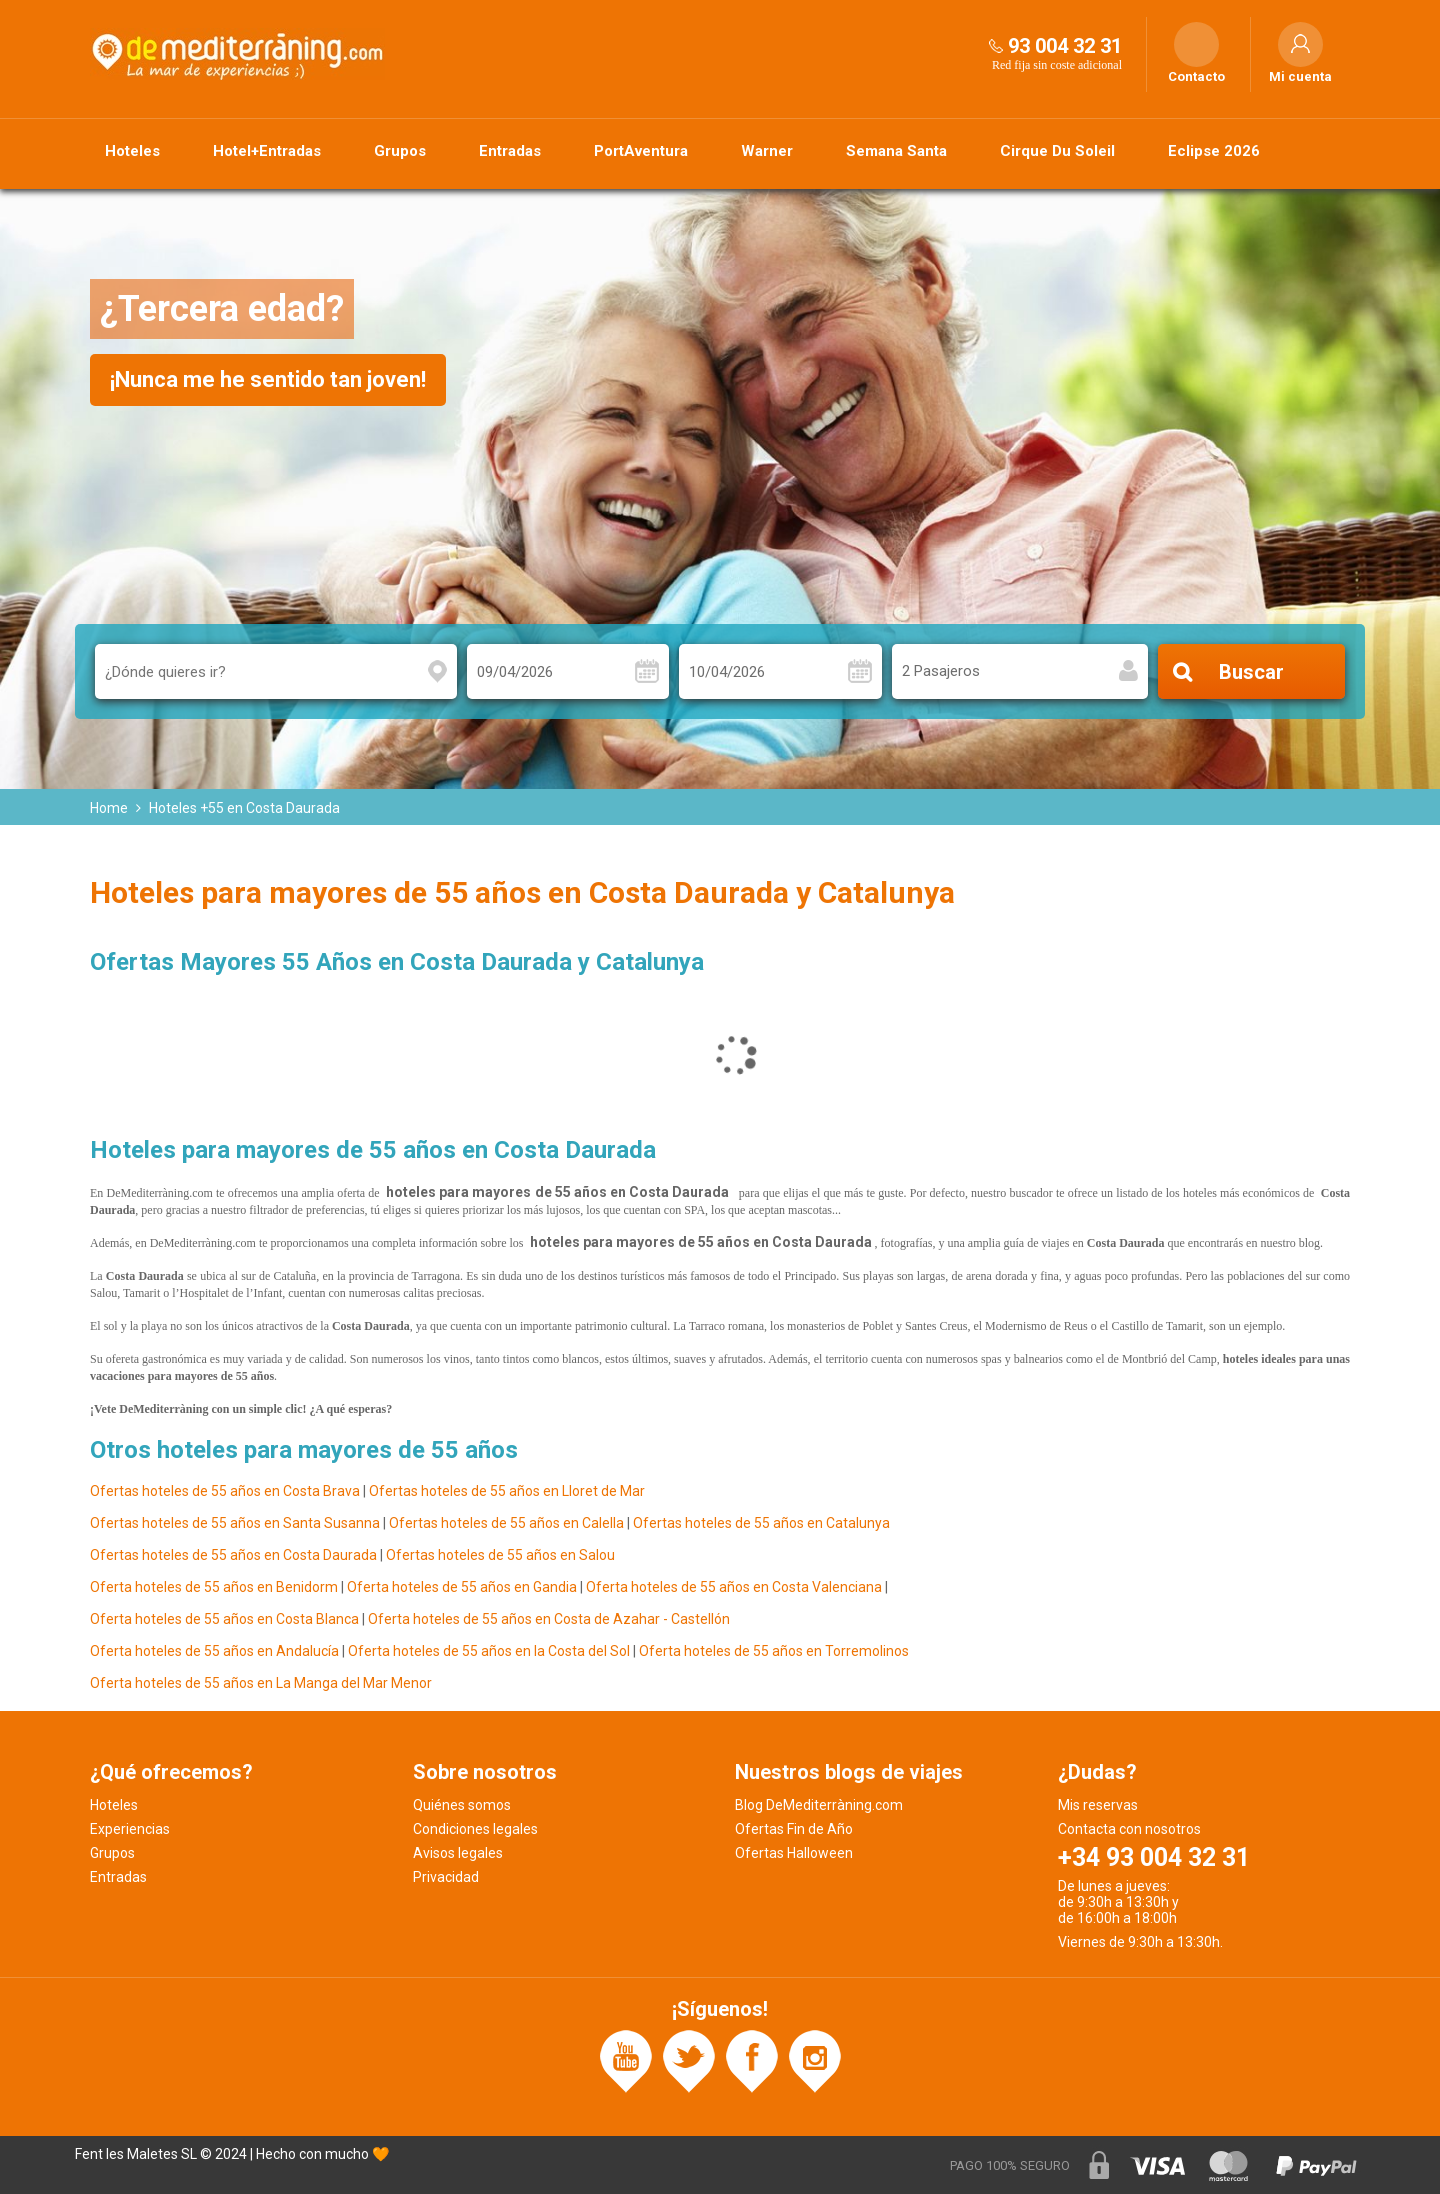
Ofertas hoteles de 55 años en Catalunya (761, 1523)
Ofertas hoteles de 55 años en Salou (500, 1555)
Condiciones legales (475, 1829)
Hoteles (132, 151)
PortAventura (641, 151)
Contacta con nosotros (1129, 1829)
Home (109, 808)
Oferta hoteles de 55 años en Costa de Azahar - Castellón (549, 1619)
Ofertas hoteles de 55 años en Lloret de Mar (507, 1491)
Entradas (510, 151)
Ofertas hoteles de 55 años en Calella (506, 1523)
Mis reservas (1098, 1805)
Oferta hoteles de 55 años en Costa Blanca (224, 1619)
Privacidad (446, 1877)
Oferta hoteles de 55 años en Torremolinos (774, 1651)
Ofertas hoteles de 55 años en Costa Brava (225, 1491)
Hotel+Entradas (267, 151)
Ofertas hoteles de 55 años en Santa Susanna (235, 1523)
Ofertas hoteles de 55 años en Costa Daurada (233, 1555)
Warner (767, 151)
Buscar (1251, 672)
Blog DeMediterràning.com (819, 1805)
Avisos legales (458, 1853)
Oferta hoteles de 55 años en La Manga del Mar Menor (261, 1683)
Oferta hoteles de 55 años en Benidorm (214, 1587)
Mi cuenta (1300, 77)
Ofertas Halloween (794, 1853)
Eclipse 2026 (1214, 151)
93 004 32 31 (1065, 46)
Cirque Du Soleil (1057, 151)
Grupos (400, 151)
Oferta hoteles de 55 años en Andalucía (216, 1651)
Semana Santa (896, 151)
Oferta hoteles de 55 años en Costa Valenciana (734, 1587)
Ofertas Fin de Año (794, 1829)
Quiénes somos (462, 1805)
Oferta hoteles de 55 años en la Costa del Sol (489, 1651)
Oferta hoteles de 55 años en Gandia (462, 1587)
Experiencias (130, 1829)
